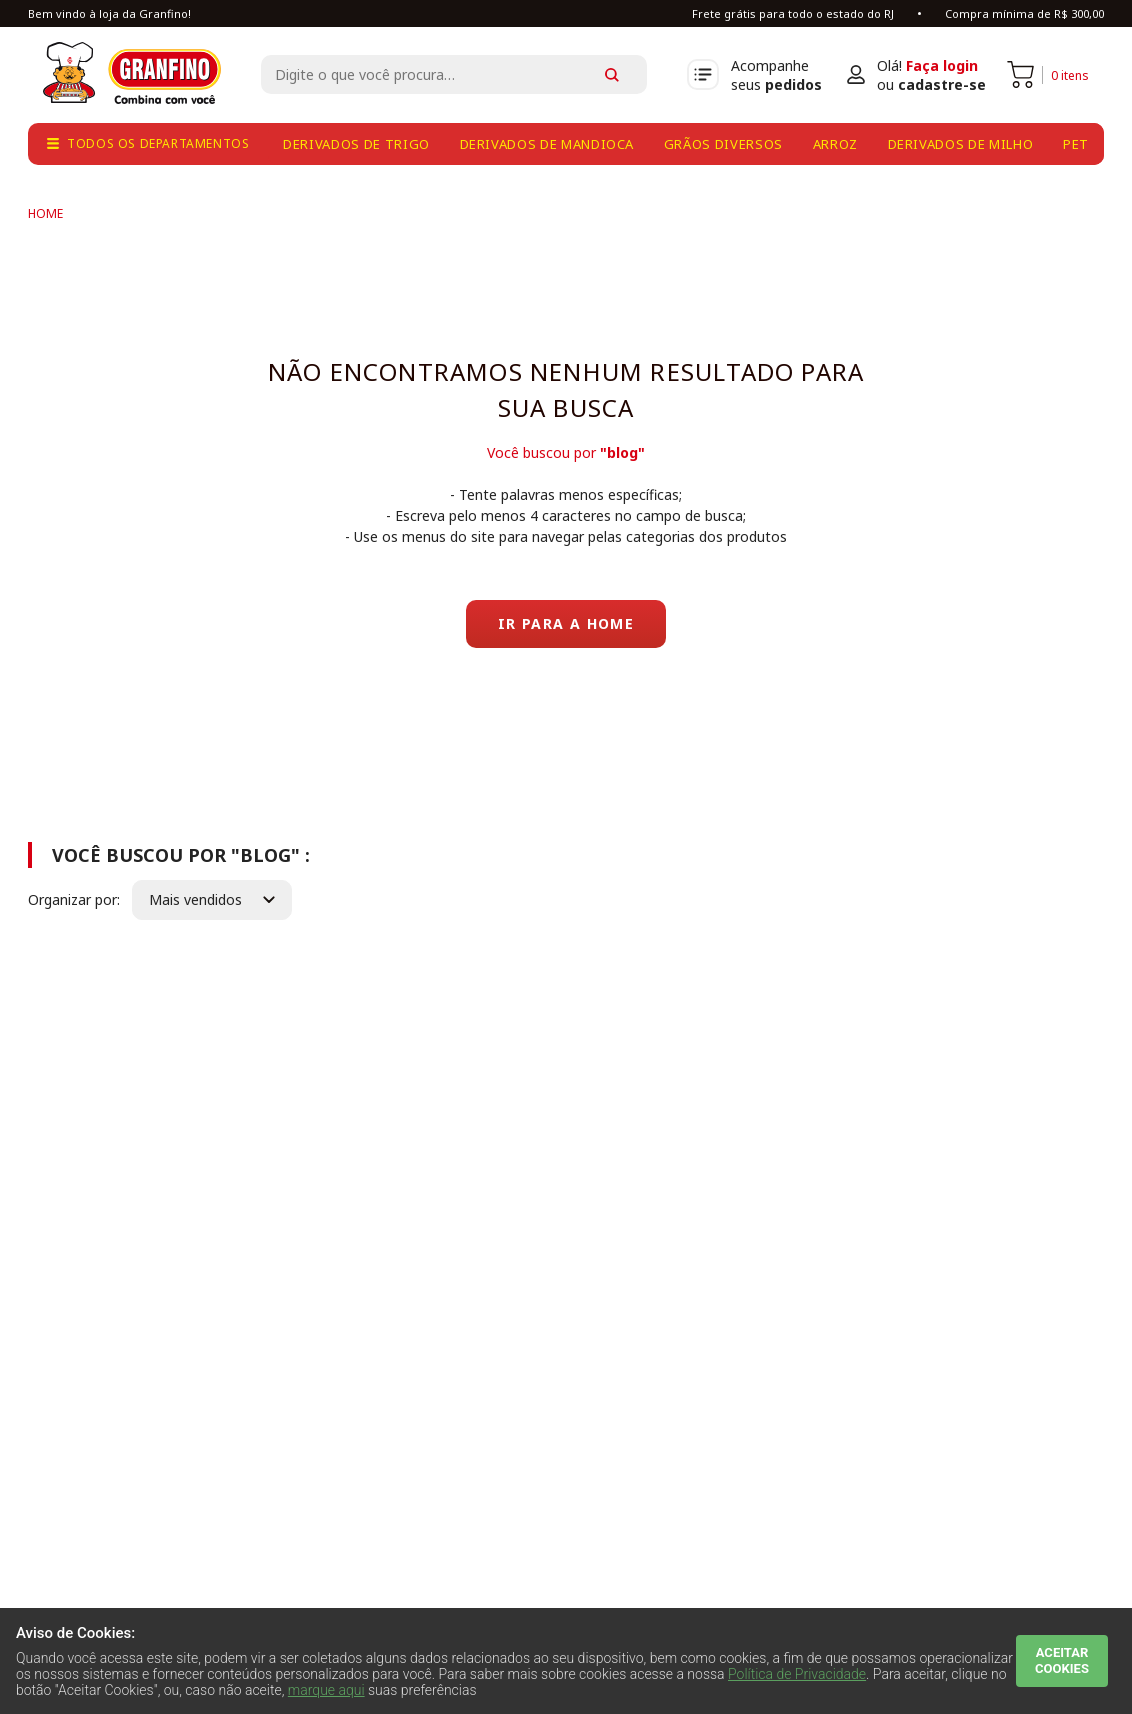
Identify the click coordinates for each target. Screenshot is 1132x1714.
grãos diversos (723, 144)
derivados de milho (961, 144)
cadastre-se (942, 84)
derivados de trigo (356, 144)
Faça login (942, 65)
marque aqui (326, 1690)
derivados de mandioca (547, 144)
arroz (835, 144)
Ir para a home (566, 623)
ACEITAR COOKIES (1062, 1660)
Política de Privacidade (797, 1674)
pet (1076, 144)
